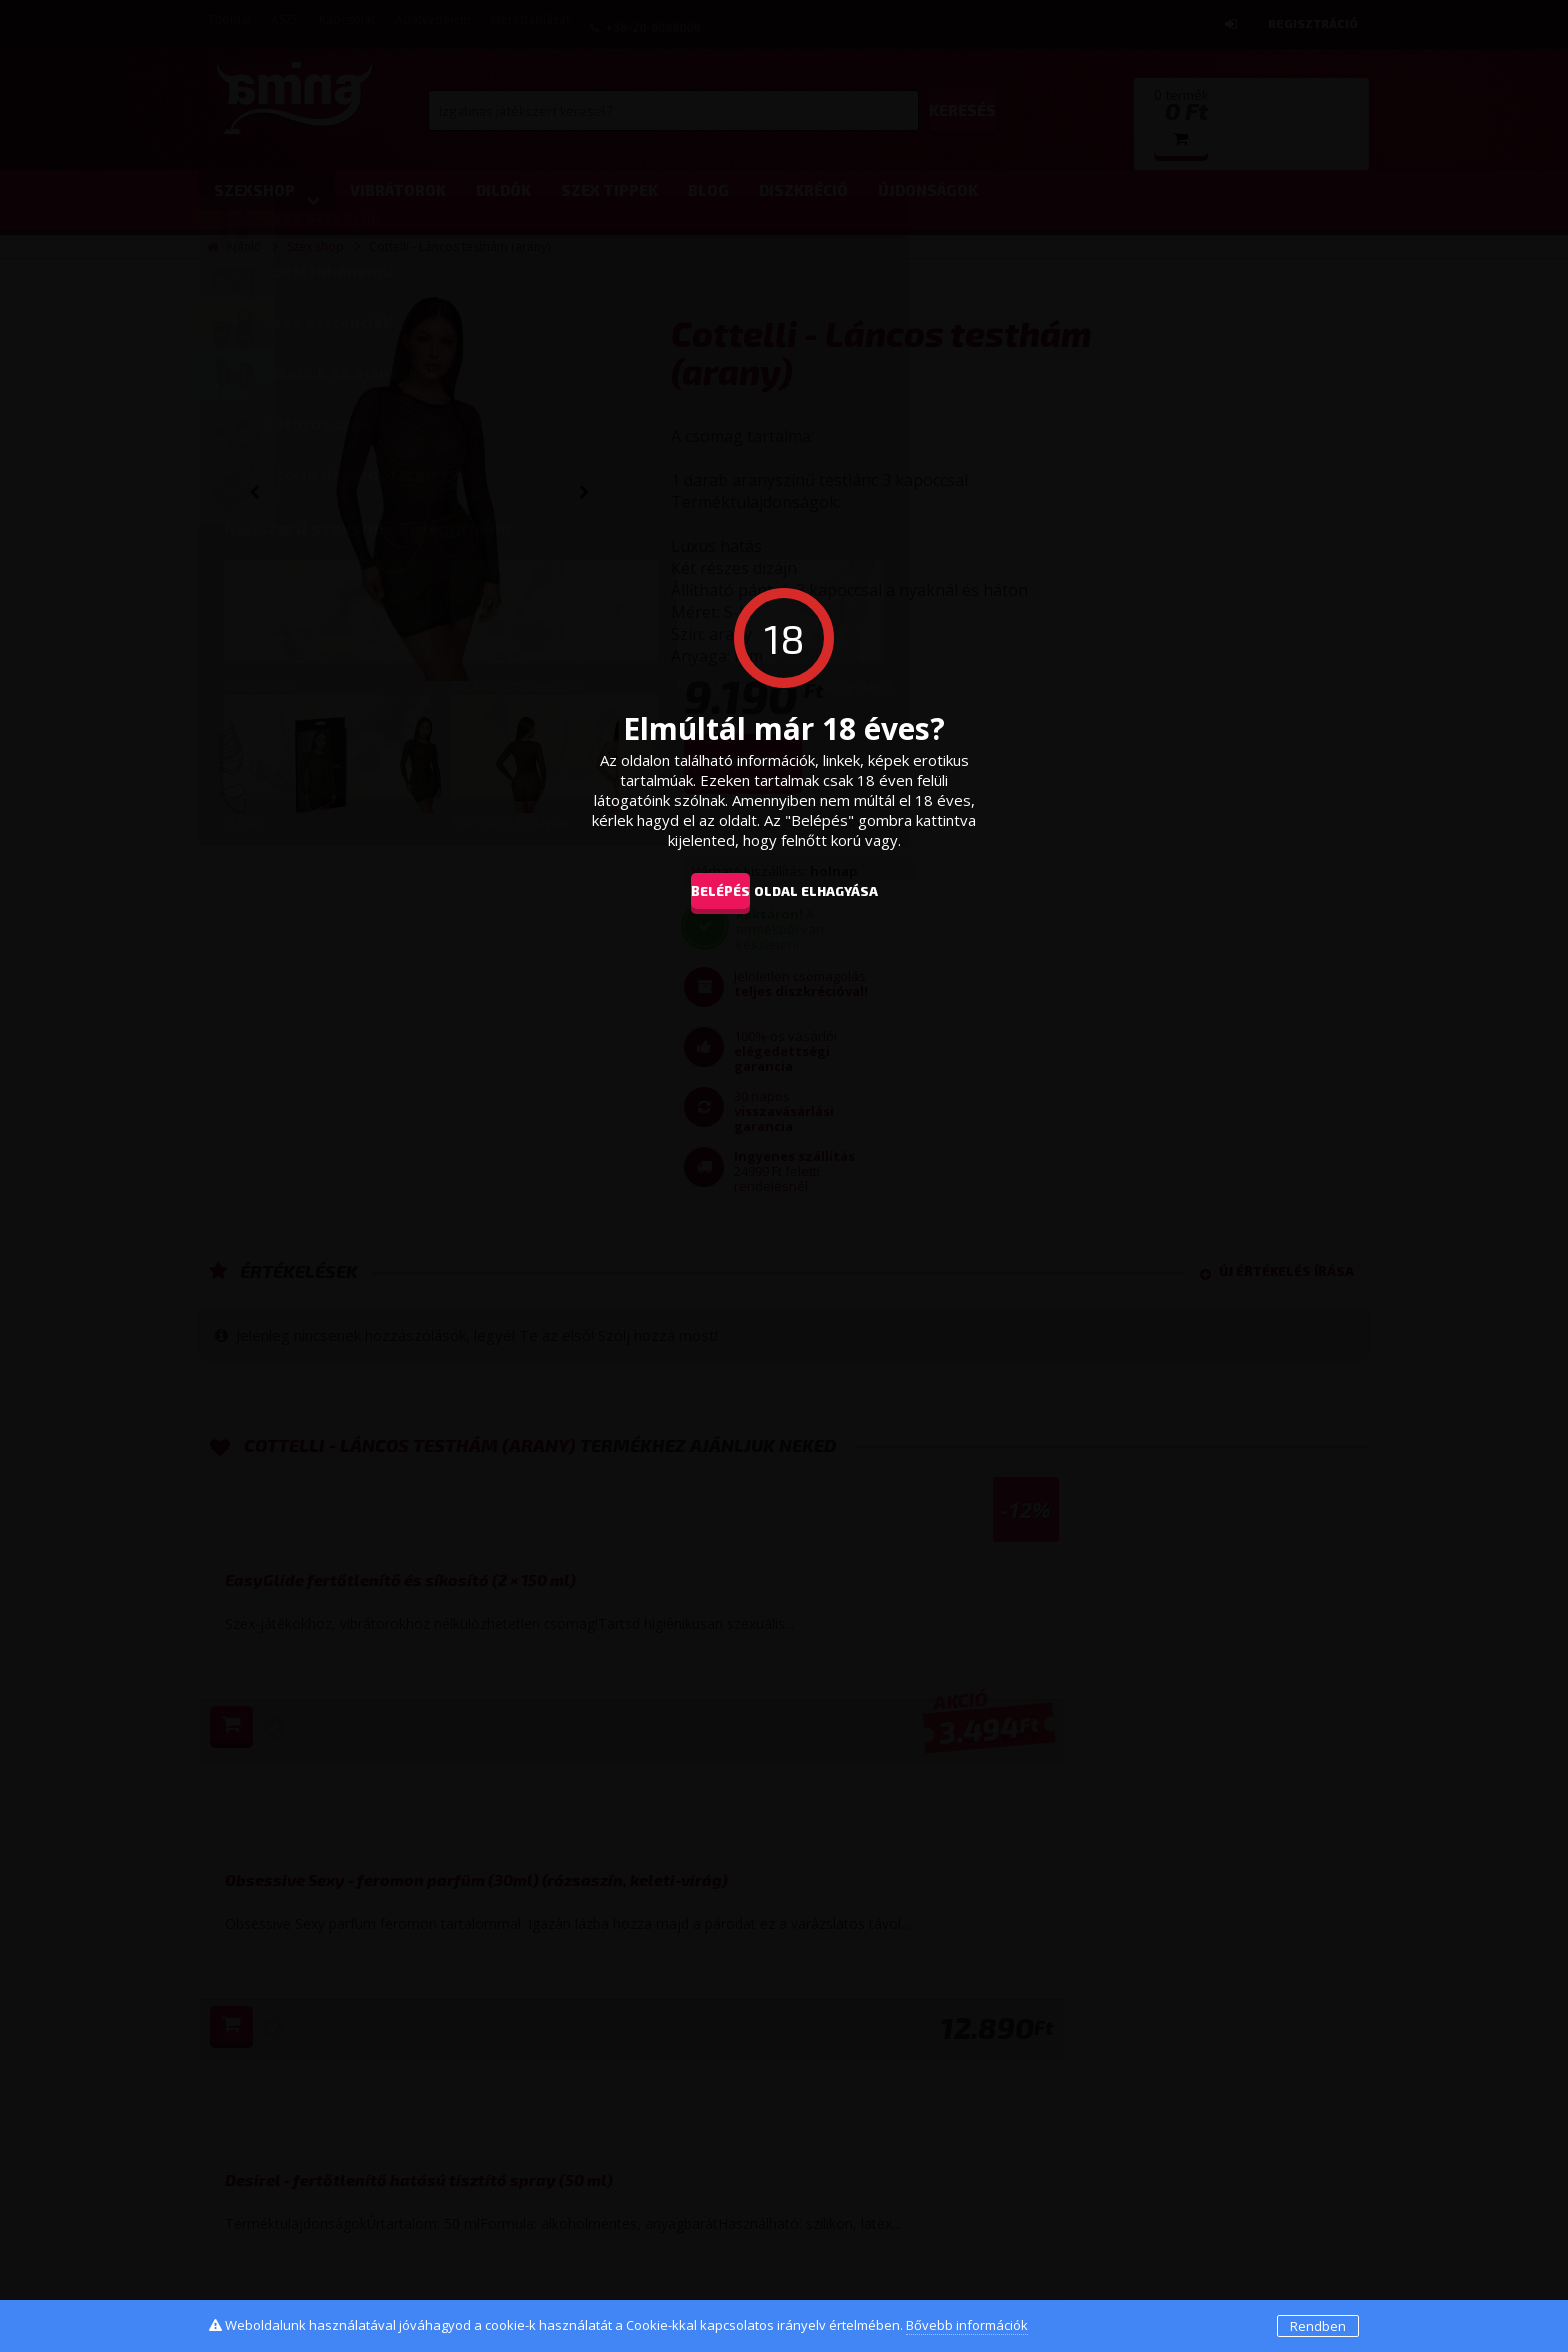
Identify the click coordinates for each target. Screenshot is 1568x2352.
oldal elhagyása (846, 890)
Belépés (705, 890)
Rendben (1318, 2326)
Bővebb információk (967, 2325)
